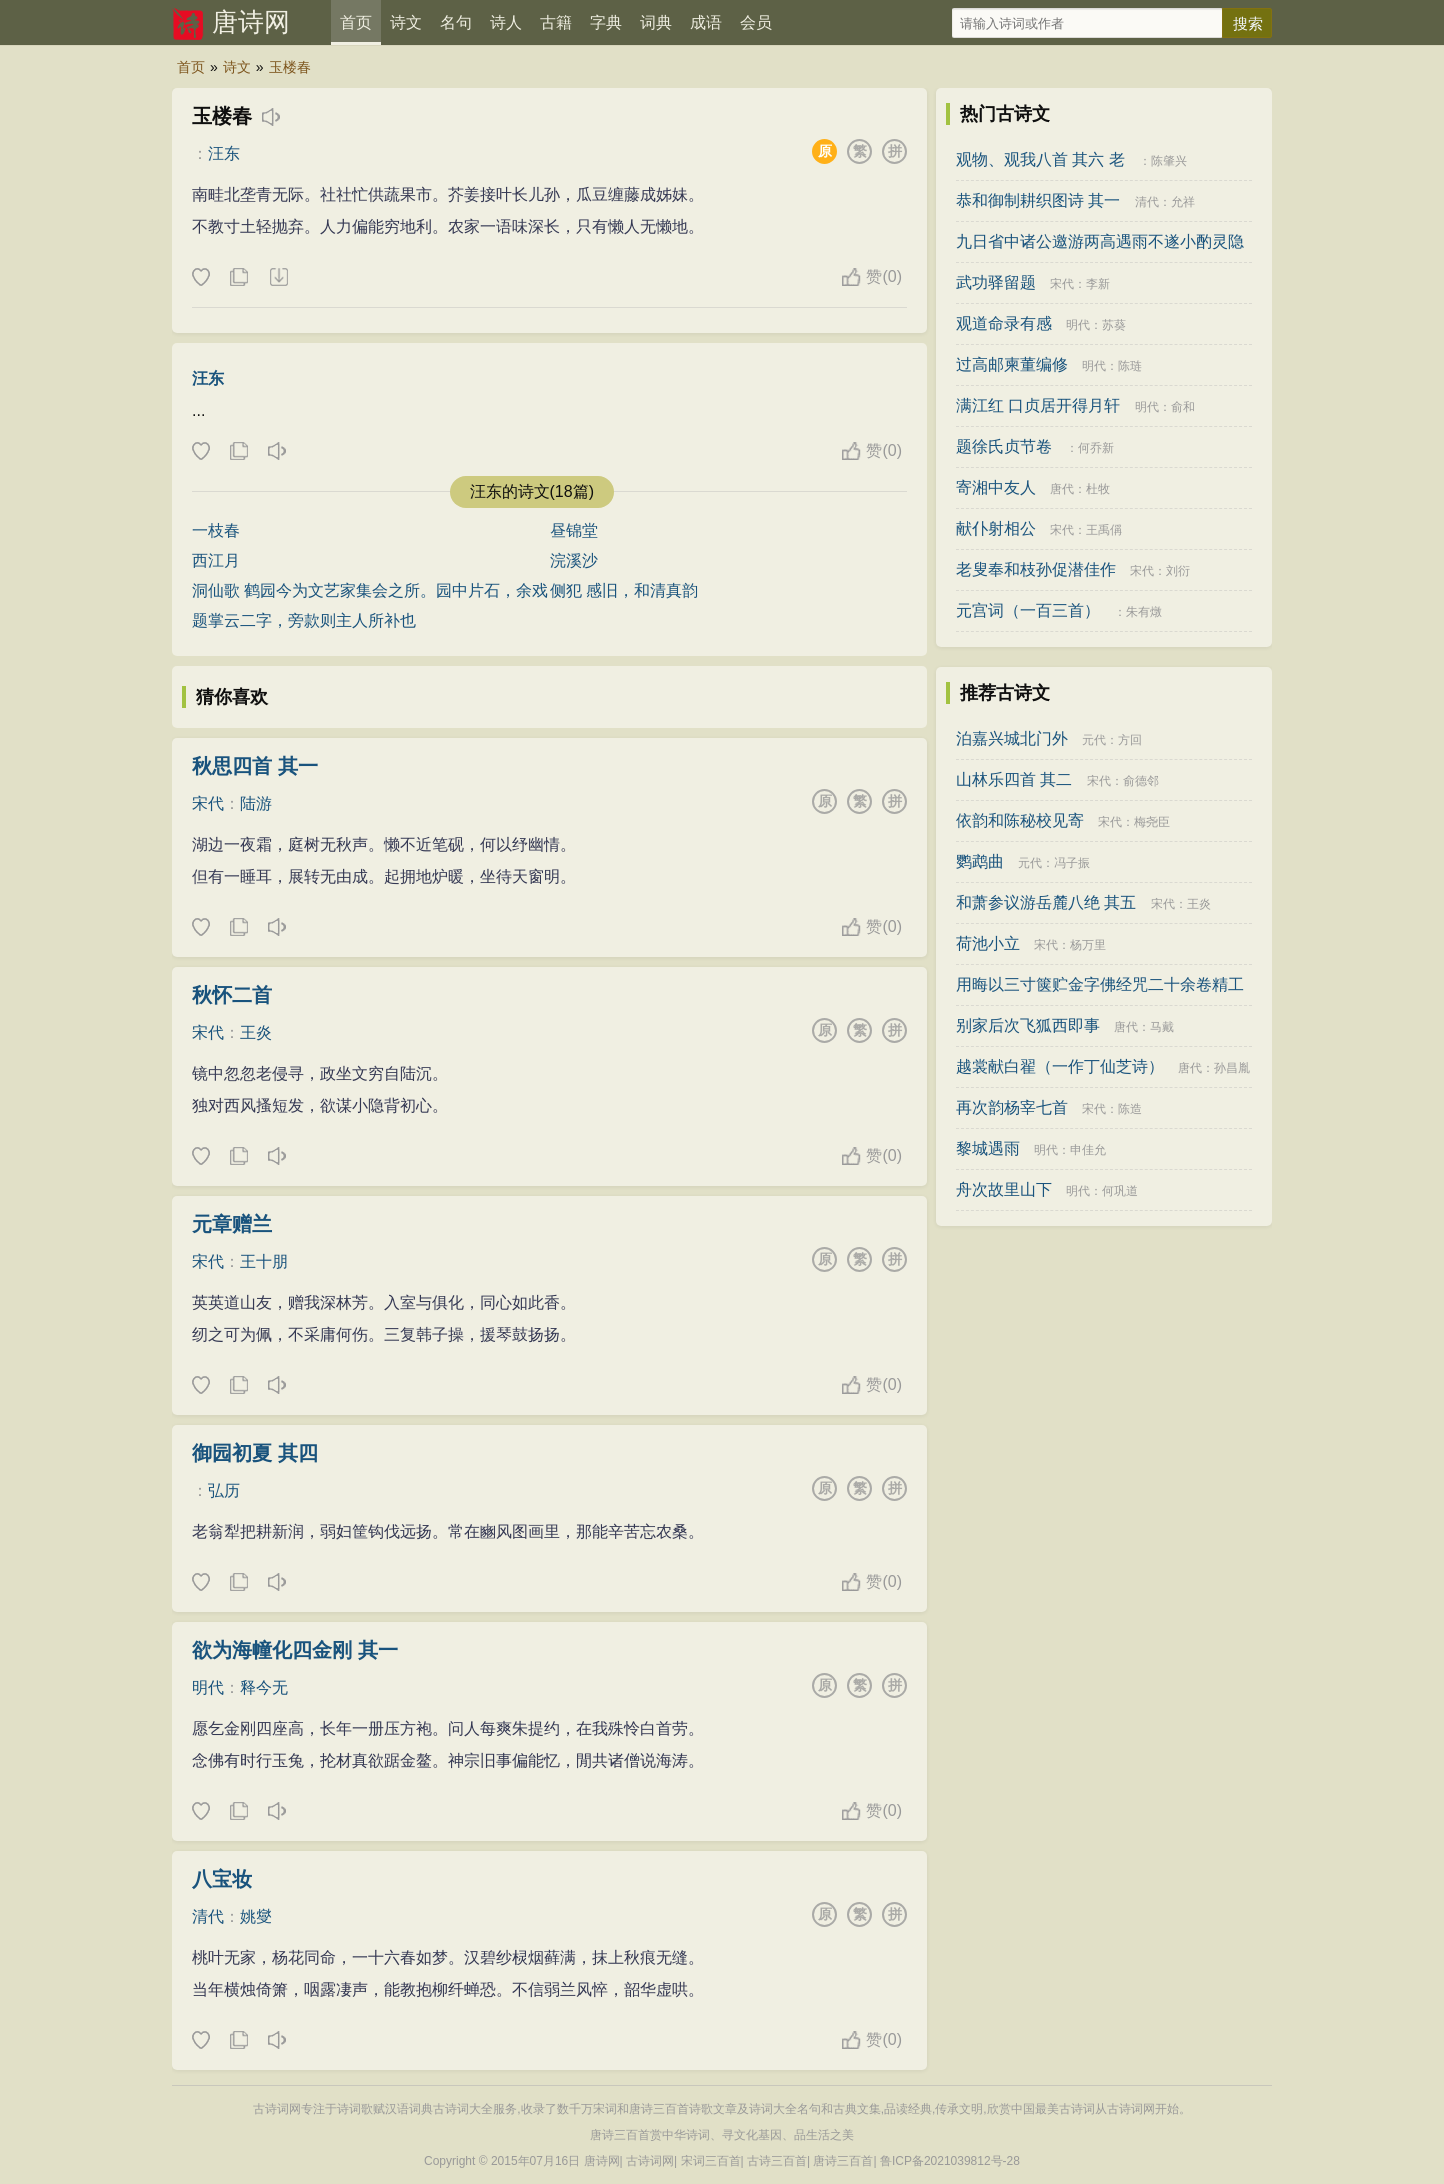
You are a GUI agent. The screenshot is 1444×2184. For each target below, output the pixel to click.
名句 (456, 22)
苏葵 (1114, 325)
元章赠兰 (232, 1224)
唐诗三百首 (843, 2161)
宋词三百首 (711, 2161)
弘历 (224, 1490)
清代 (208, 1916)
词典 (656, 22)
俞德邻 (1141, 781)
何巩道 (1120, 1191)
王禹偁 (1104, 530)
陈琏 (1130, 366)
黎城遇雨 (988, 1148)
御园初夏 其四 (255, 1453)
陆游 (256, 803)
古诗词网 (650, 2161)
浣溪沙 (574, 560)
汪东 (224, 153)
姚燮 (256, 1916)
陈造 (1130, 1109)
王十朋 (264, 1261)
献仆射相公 (996, 528)
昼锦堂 (574, 530)
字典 (606, 22)
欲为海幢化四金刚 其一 (295, 1650)
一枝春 (216, 530)
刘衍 (1178, 571)
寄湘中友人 (996, 487)
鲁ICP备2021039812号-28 (950, 2161)
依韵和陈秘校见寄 (1020, 820)
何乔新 (1096, 448)
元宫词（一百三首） (1028, 610)
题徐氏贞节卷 (1004, 446)
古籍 (556, 22)
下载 (278, 278)
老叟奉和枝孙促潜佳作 (1036, 569)
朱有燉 (1144, 612)
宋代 (208, 803)
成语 (706, 22)
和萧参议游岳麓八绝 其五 (1046, 902)
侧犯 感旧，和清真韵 (624, 590)
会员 (756, 22)
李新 (1098, 284)
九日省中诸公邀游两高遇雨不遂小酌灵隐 (1100, 241)
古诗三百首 (777, 2161)
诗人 (506, 22)
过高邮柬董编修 (1012, 364)
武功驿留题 (996, 282)
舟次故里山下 (1004, 1189)
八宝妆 (222, 1879)
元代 (1094, 740)
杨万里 (1088, 945)
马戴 (1162, 1027)
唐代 (1062, 489)
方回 (1130, 740)
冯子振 (1072, 863)
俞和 (1183, 407)
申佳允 (1088, 1150)
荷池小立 (988, 943)
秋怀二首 (232, 995)
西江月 (216, 560)
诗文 (406, 22)
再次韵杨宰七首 (1012, 1107)
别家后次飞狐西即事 (1028, 1025)
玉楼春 (290, 67)
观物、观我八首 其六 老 (1040, 159)
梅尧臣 (1152, 822)
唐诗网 (251, 22)
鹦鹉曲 (980, 861)
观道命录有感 (1004, 323)
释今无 (264, 1687)
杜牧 (1098, 489)
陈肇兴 (1169, 161)
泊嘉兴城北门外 (1012, 738)
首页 (356, 22)
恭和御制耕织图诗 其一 (1038, 200)
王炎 (256, 1032)
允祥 (1183, 202)
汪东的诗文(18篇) (532, 491)
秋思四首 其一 (255, 766)
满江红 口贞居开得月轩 (1038, 405)
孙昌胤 (1232, 1068)
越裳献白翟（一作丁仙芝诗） (1060, 1066)
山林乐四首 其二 (1014, 779)
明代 (208, 1687)
